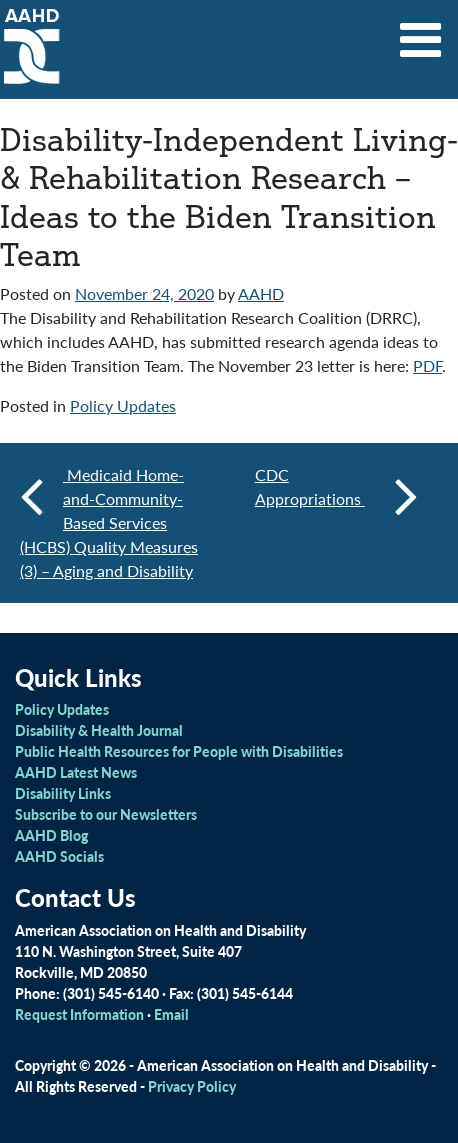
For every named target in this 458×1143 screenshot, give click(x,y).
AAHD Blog (51, 835)
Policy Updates (123, 405)
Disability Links (63, 793)
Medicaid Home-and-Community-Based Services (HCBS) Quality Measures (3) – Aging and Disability (109, 522)
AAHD (261, 293)
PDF (427, 365)
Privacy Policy (192, 1086)
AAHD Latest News (76, 772)
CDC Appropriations (336, 495)
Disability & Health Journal (99, 730)
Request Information (79, 1014)
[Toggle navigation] (421, 33)
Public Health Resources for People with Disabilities (179, 751)
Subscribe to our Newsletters (106, 814)
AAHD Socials (59, 856)
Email (171, 1014)
